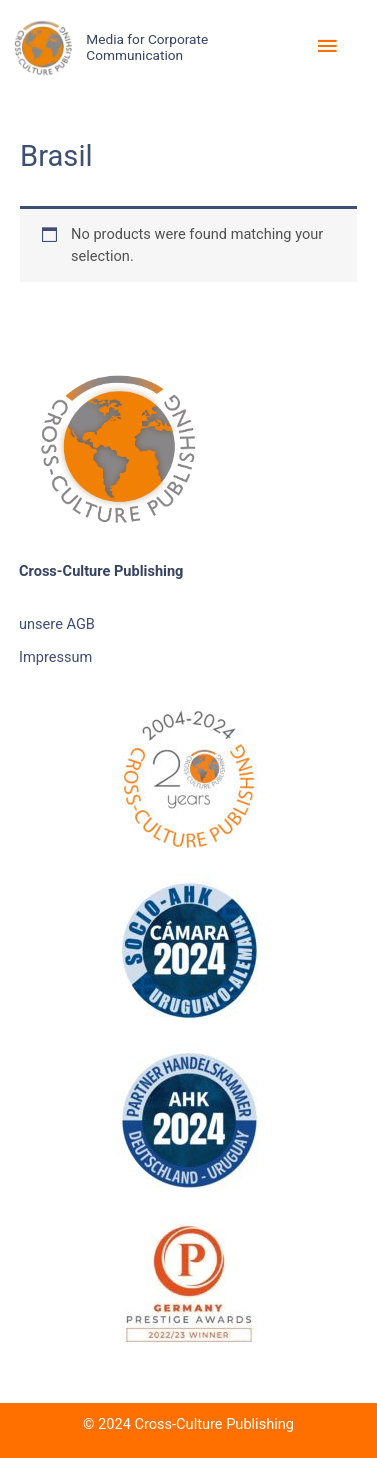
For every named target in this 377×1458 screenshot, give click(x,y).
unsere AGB (57, 624)
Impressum (55, 657)
